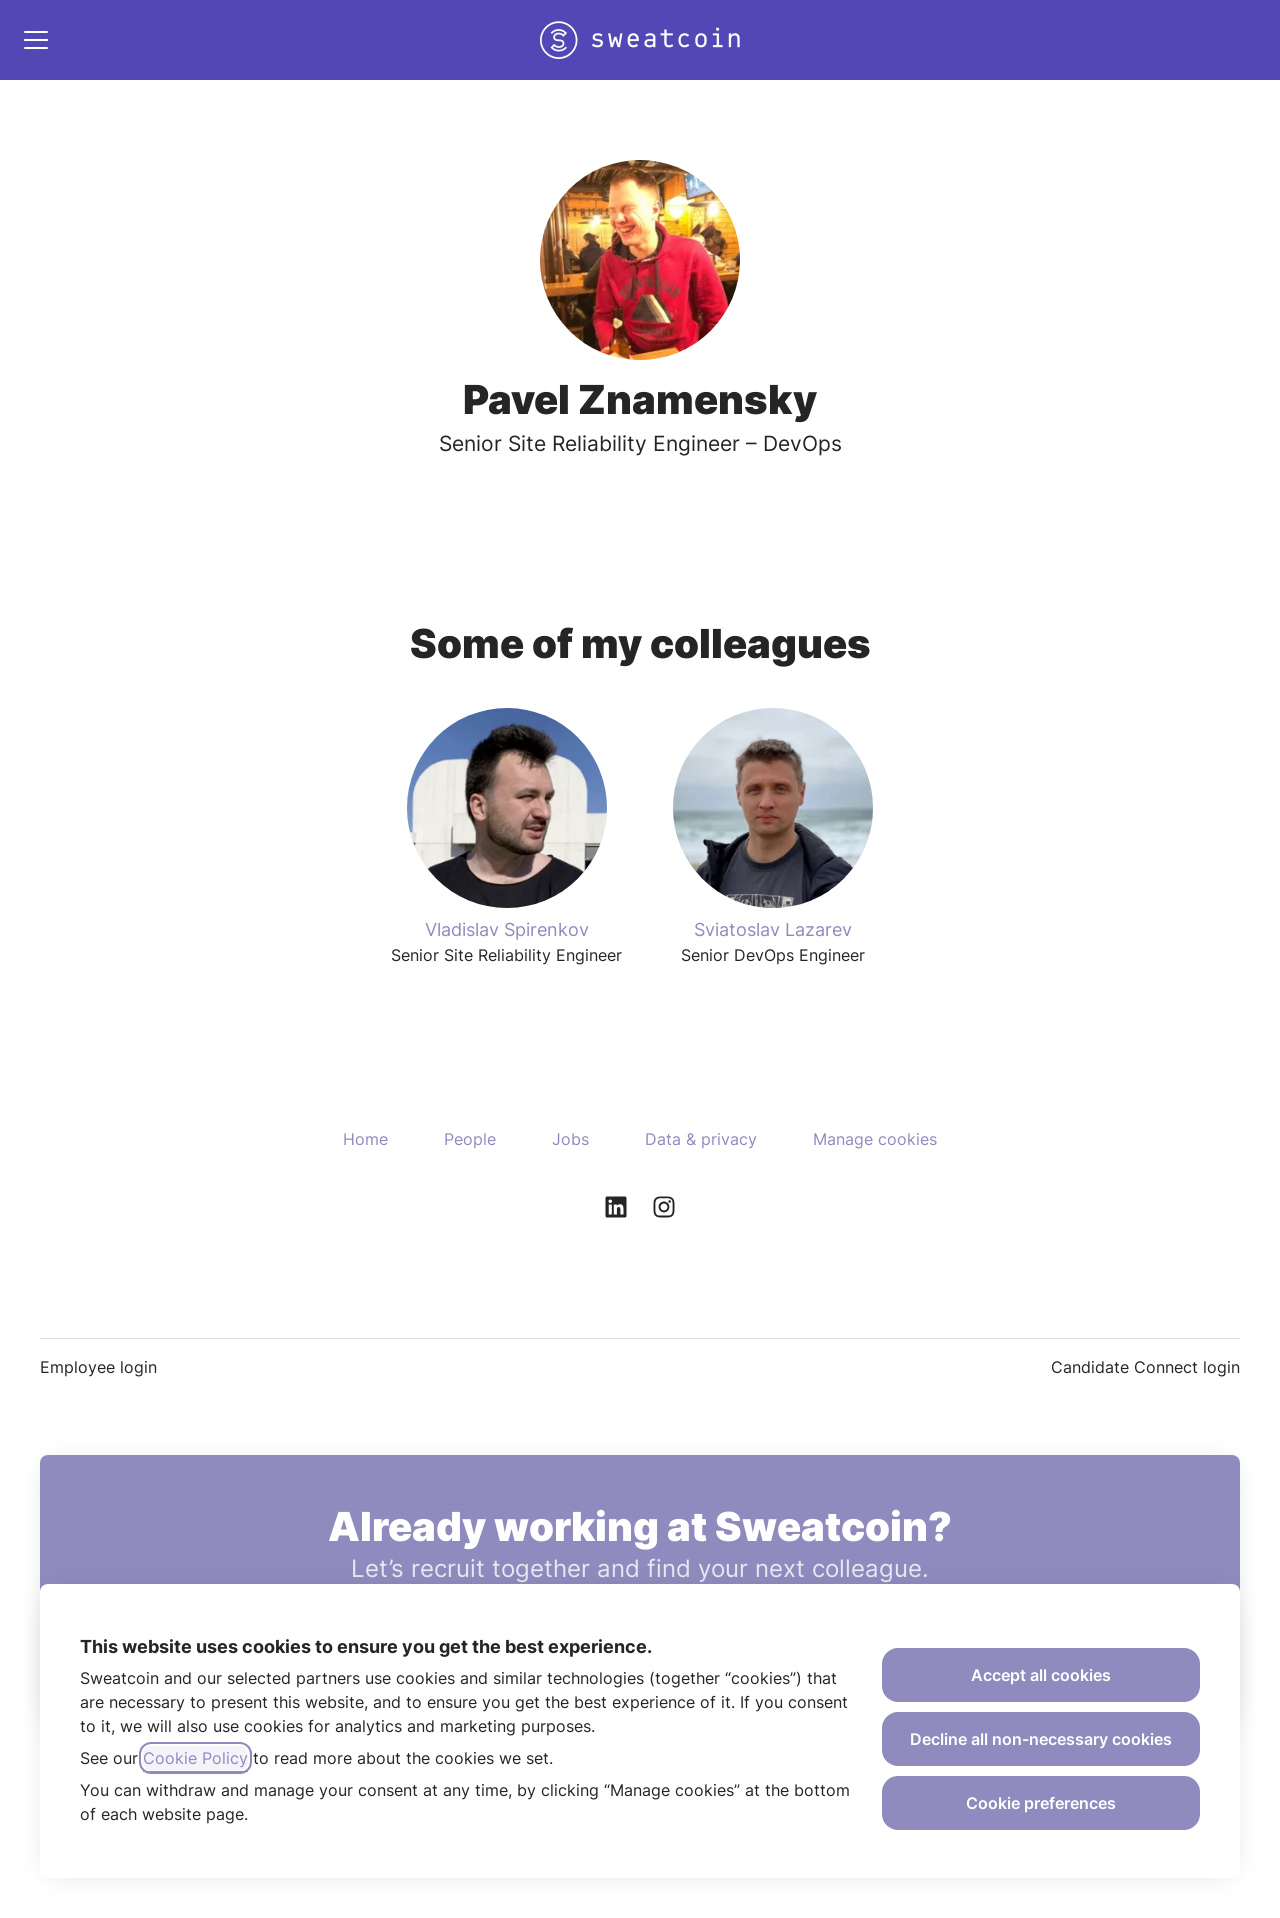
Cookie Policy (195, 1758)
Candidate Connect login (1145, 1367)
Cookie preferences (1041, 1803)
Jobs (570, 1139)
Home (365, 1139)
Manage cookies (875, 1139)
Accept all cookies (1041, 1675)
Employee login (98, 1367)
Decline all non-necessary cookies (1041, 1739)
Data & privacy (701, 1139)
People (470, 1139)
